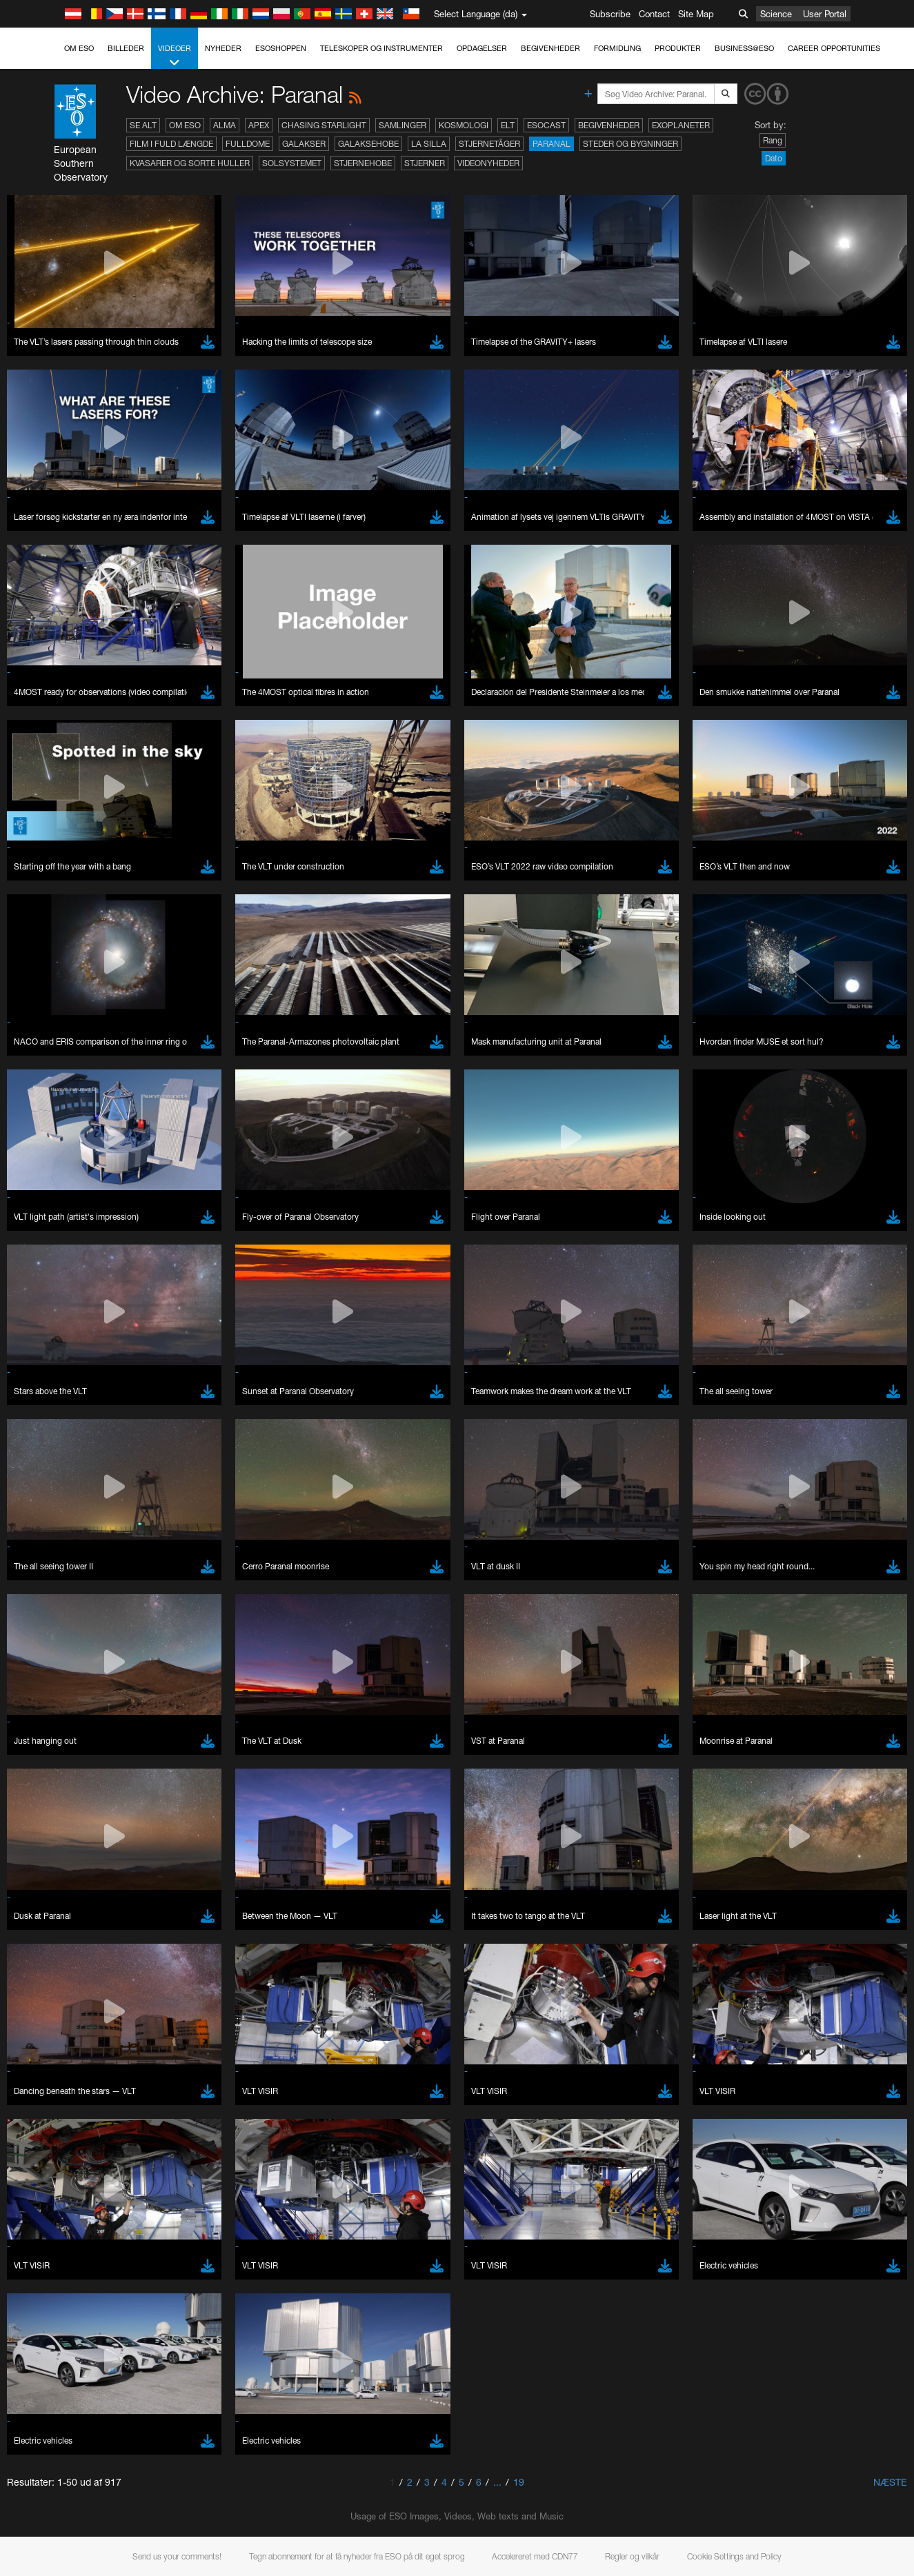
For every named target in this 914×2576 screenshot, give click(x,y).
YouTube (30, 1490)
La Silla (428, 144)
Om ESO (79, 48)
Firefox (53, 1756)
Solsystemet (291, 163)
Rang (772, 140)
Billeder (126, 48)
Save (44, 1972)
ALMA (224, 125)
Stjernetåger (489, 144)
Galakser (304, 144)
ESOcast (546, 125)
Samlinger (402, 125)
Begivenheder (550, 48)
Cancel (111, 1972)
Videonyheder (488, 163)
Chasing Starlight (323, 125)
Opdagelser (482, 48)
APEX (258, 125)
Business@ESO (744, 48)
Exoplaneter (681, 125)
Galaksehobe (368, 144)
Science (776, 13)
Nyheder (223, 48)
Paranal (551, 144)
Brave (52, 1718)
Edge (51, 1743)
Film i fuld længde (171, 144)
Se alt (143, 125)
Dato (773, 158)
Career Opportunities (834, 48)
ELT (508, 125)
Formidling (617, 48)
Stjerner (424, 163)
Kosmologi (463, 125)
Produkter (678, 48)
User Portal (824, 13)
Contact (654, 13)
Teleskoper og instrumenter (381, 48)
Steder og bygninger (630, 144)
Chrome (56, 1731)
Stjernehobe (363, 163)
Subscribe (610, 13)
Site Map (696, 13)
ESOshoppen (280, 48)
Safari (52, 1769)
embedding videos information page (754, 1503)
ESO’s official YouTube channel (324, 1490)
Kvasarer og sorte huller (190, 163)
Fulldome (248, 144)
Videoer (174, 56)
